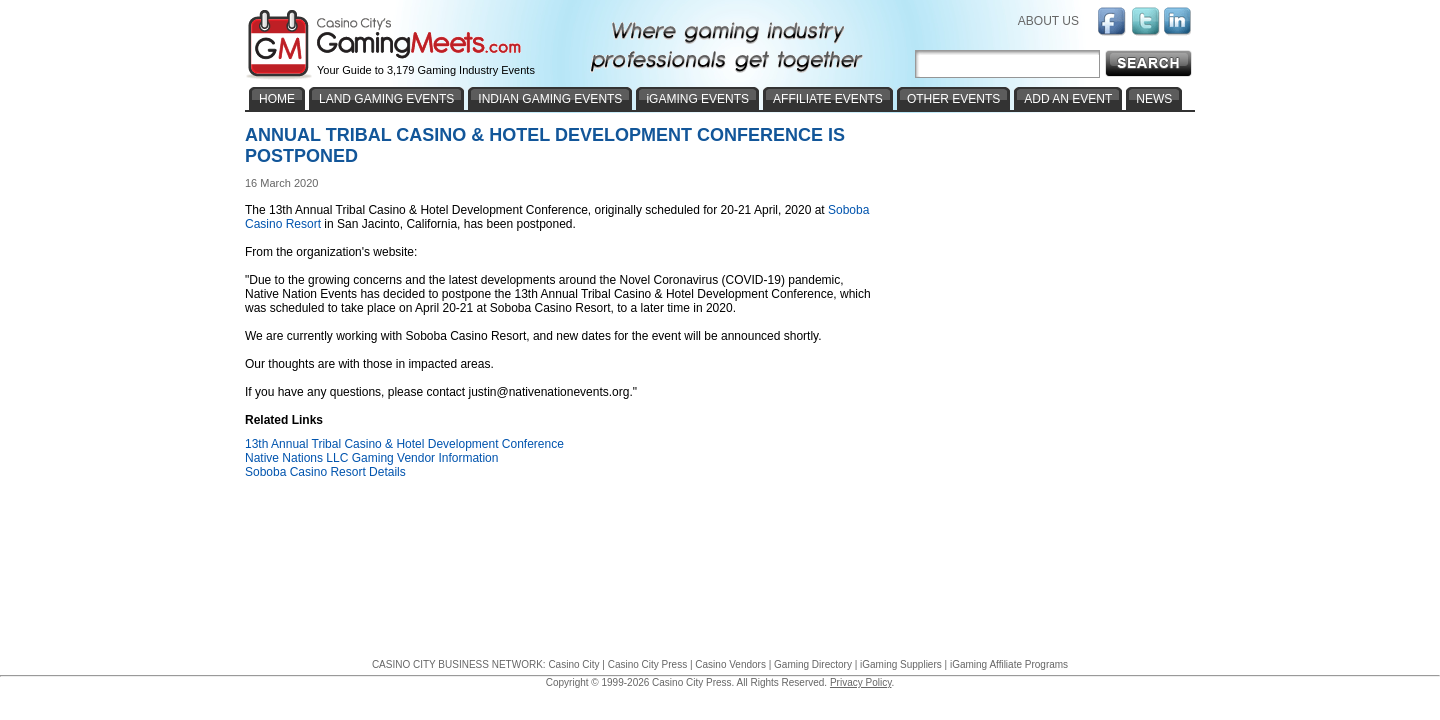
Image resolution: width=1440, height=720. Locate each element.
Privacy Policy (861, 682)
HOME (277, 99)
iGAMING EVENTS (697, 99)
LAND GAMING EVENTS (386, 99)
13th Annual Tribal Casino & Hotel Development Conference (404, 444)
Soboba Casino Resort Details (325, 472)
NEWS (1154, 99)
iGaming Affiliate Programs (1009, 664)
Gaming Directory (813, 664)
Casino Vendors (730, 664)
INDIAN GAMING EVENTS (550, 99)
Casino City (573, 664)
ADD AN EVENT (1068, 99)
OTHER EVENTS (953, 99)
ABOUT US (1048, 21)
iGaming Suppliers (901, 664)
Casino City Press (647, 664)
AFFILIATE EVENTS (828, 99)
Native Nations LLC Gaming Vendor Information (371, 458)
